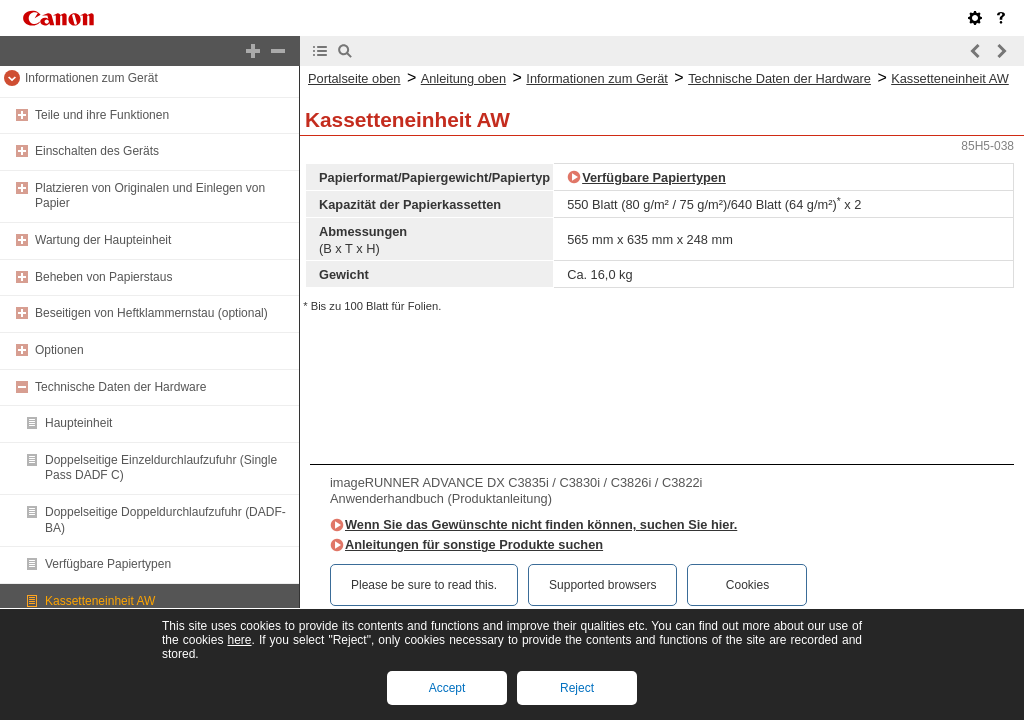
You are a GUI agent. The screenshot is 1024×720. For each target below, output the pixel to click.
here (239, 640)
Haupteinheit (78, 423)
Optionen (59, 350)
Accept (447, 688)
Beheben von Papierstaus (103, 277)
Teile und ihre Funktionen (102, 115)
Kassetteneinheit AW (100, 601)
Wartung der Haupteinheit (103, 240)
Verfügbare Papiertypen (108, 564)
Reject (577, 688)
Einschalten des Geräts (97, 151)
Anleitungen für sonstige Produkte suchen (474, 544)
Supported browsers (602, 585)
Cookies (747, 585)
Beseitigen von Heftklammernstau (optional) (151, 313)
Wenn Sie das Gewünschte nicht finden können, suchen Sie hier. (541, 524)
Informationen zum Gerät (91, 78)
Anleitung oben (463, 78)
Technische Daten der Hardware (120, 387)
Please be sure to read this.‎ (424, 585)
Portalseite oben (354, 78)
